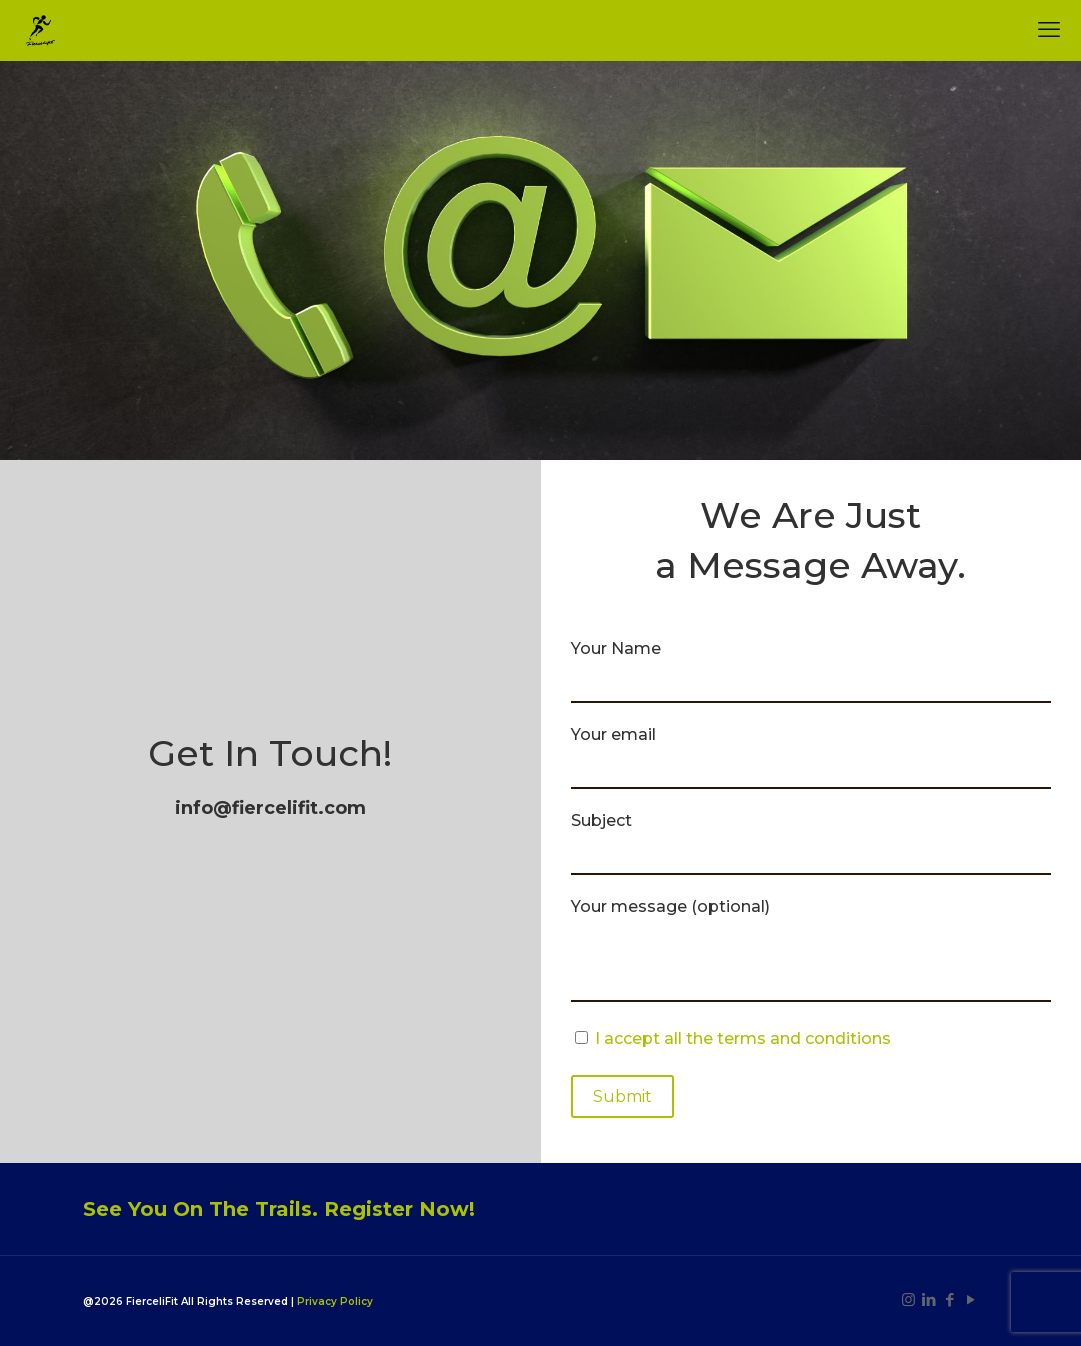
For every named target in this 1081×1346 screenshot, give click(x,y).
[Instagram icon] (908, 1299)
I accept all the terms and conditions (743, 1038)
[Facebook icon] (950, 1299)
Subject (811, 843)
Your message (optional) (811, 949)
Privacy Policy (335, 1301)
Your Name (811, 671)
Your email (811, 757)
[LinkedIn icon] (929, 1299)
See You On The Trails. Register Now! (279, 1209)
